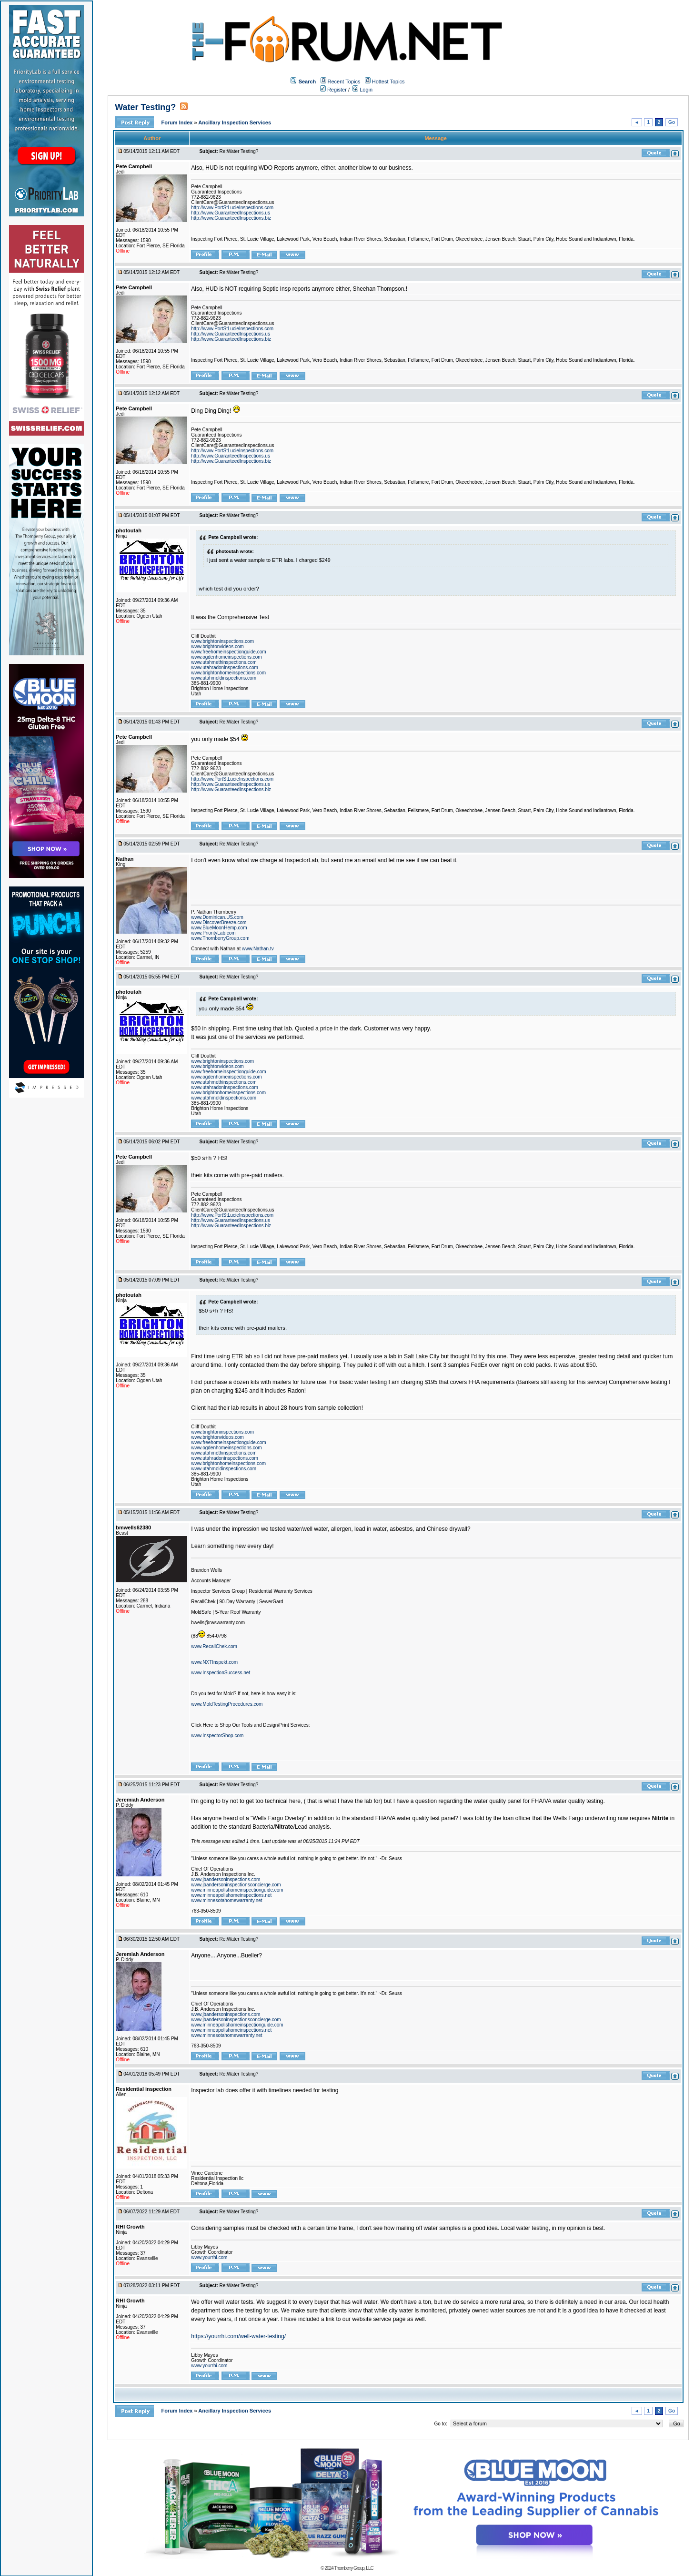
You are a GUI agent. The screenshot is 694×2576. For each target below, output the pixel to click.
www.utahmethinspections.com (223, 662)
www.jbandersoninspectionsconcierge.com (236, 1884)
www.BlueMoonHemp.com (219, 927)
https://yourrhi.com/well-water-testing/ (238, 2336)
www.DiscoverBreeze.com (218, 922)
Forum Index (177, 122)
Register (333, 89)
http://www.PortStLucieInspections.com (232, 207)
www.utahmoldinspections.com (223, 678)
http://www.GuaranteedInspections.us (230, 212)
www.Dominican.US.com (217, 917)
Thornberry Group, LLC (353, 2568)
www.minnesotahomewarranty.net (226, 1900)
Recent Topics (344, 81)
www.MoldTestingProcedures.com (226, 1704)
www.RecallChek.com (214, 1646)
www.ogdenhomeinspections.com (226, 657)
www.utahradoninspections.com (224, 667)
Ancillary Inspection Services (234, 122)
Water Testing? (145, 107)
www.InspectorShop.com (217, 1735)
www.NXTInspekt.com (214, 1662)
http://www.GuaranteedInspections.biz (231, 218)
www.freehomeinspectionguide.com (228, 651)
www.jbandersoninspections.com (225, 1879)
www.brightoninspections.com (222, 641)
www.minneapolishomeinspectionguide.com (237, 1890)
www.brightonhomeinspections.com (228, 672)
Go (671, 122)
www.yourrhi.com (209, 2257)
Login (362, 89)
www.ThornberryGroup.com (220, 938)
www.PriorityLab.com (213, 933)
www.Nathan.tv (258, 948)
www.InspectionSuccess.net (220, 1672)
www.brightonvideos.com (217, 646)
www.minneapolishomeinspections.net (231, 1895)
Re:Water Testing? (239, 151)
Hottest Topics (388, 81)
